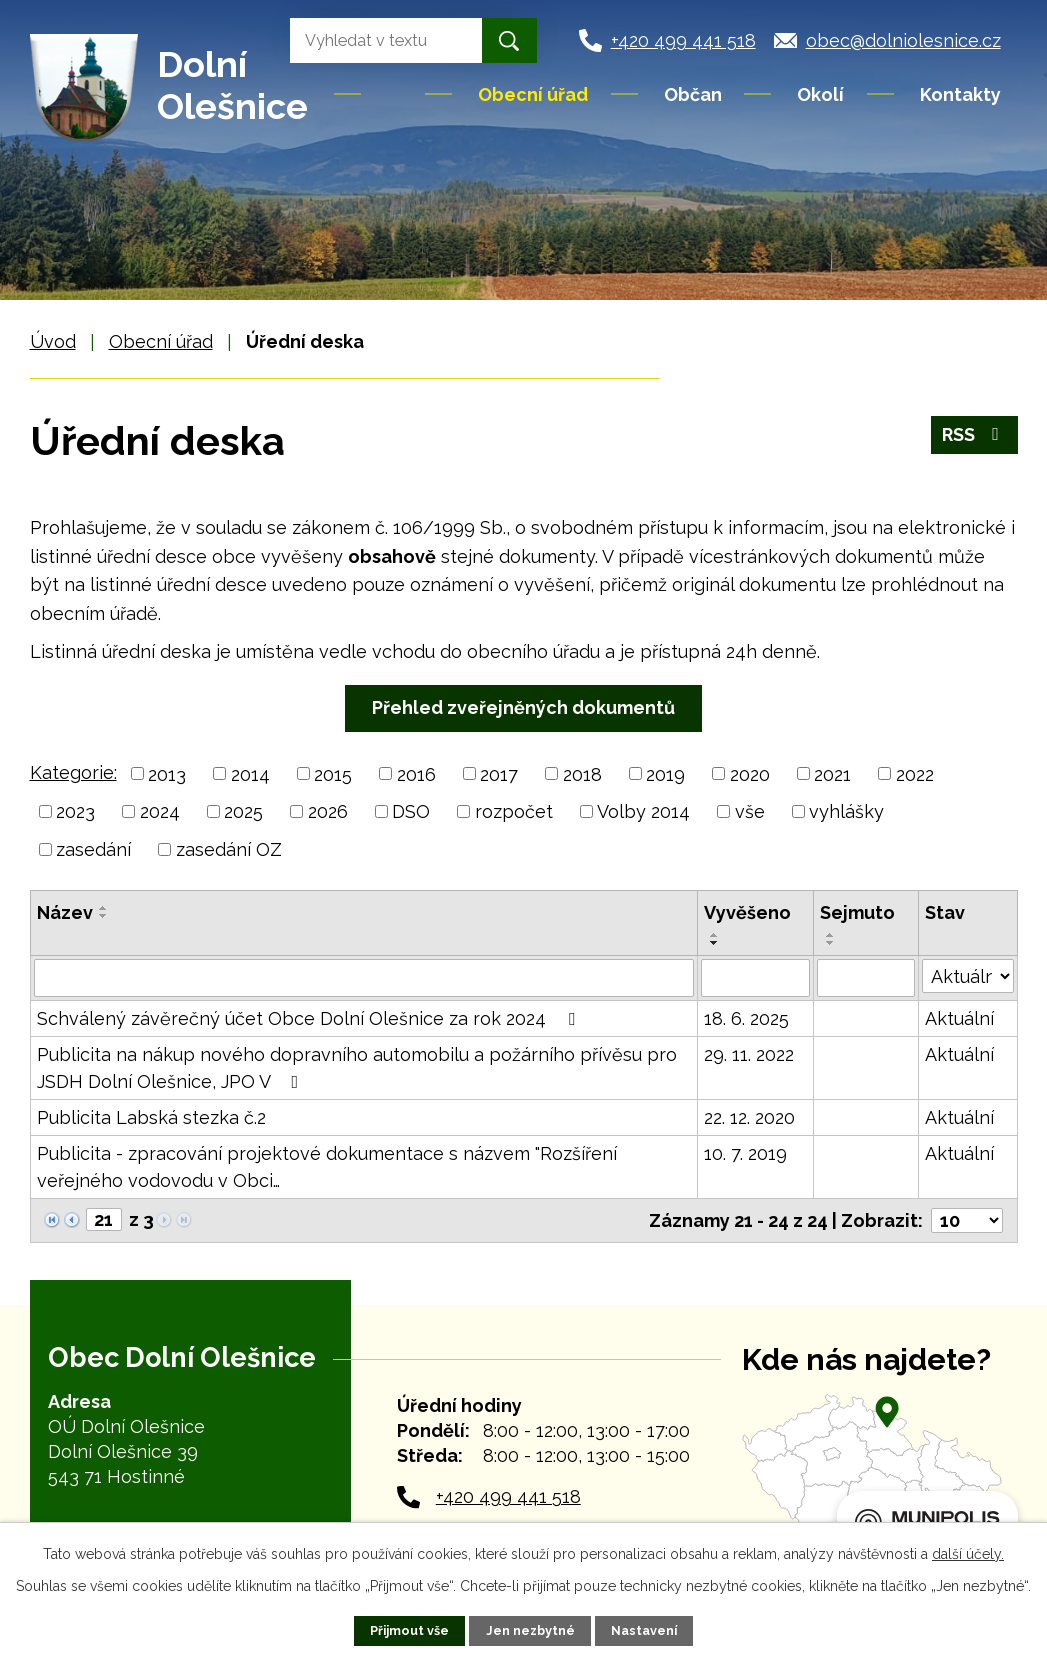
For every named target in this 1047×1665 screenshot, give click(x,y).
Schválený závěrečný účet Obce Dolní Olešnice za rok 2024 (310, 1018)
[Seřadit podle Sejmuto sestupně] (831, 943)
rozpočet (514, 811)
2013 (167, 773)
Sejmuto (857, 912)
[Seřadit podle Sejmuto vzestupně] (831, 935)
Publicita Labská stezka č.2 (151, 1117)
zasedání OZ (229, 849)
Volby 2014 (643, 811)
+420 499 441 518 (508, 1496)
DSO (411, 811)
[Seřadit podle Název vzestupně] (104, 908)
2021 (832, 773)
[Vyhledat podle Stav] (968, 976)
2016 (416, 773)
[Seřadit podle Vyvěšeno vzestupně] (715, 935)
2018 (582, 773)
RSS (974, 434)
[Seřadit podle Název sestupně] (104, 916)
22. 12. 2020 (749, 1117)
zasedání (93, 849)
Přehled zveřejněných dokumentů (523, 707)
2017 (499, 773)
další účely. (968, 1554)
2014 (250, 773)
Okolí (820, 94)
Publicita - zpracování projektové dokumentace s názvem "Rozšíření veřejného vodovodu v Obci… (327, 1167)
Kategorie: (73, 772)
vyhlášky (846, 811)
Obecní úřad (533, 94)
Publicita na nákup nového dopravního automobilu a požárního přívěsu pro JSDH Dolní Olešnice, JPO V (357, 1068)
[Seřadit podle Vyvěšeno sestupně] (715, 943)
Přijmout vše (409, 1630)
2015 (333, 773)
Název (65, 912)
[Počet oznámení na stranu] (967, 1220)
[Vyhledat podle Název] (364, 978)
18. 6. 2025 (746, 1018)
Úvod (395, 94)
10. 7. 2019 (745, 1153)
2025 (243, 811)
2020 (750, 773)
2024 (160, 811)
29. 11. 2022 (749, 1054)
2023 (75, 811)
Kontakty (960, 94)
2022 (915, 773)
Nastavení (644, 1630)
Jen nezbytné (530, 1630)
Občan (693, 94)
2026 (328, 811)
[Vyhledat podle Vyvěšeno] (755, 978)
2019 (665, 773)
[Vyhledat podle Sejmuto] (865, 978)
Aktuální (959, 1018)
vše (750, 811)
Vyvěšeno (747, 912)
